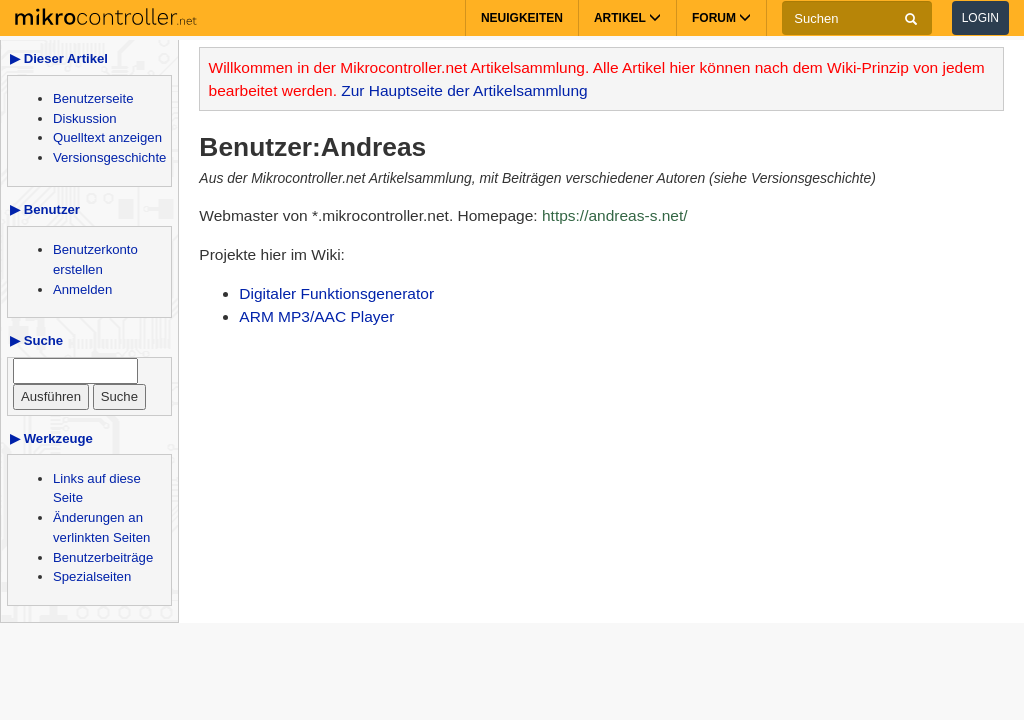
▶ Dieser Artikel (59, 58)
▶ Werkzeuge (51, 438)
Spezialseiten (92, 576)
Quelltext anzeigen (107, 137)
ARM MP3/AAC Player (316, 316)
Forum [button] (721, 18)
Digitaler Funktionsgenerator (336, 293)
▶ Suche (36, 340)
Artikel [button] (627, 18)
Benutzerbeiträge (103, 557)
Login (980, 18)
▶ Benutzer (45, 209)
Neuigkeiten (522, 18)
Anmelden (82, 289)
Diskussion (85, 118)
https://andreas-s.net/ (615, 215)
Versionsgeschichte (109, 157)
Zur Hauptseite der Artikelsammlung (464, 90)
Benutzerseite (93, 98)
